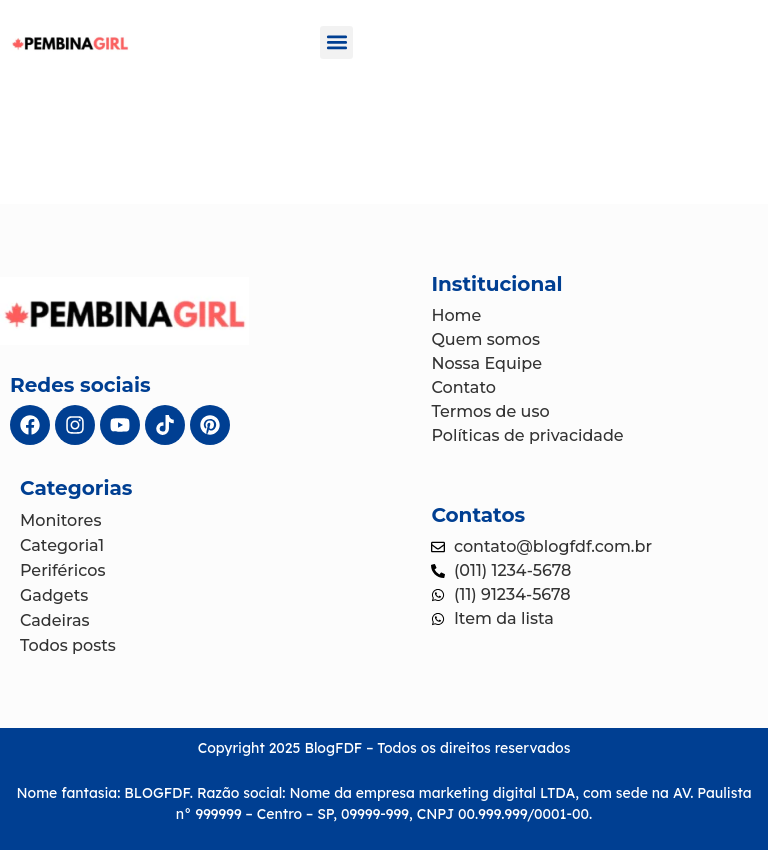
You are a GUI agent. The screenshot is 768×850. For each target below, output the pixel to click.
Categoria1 (62, 545)
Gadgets (54, 595)
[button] (336, 42)
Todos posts (68, 645)
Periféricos (62, 570)
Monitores (60, 520)
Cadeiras (55, 620)
